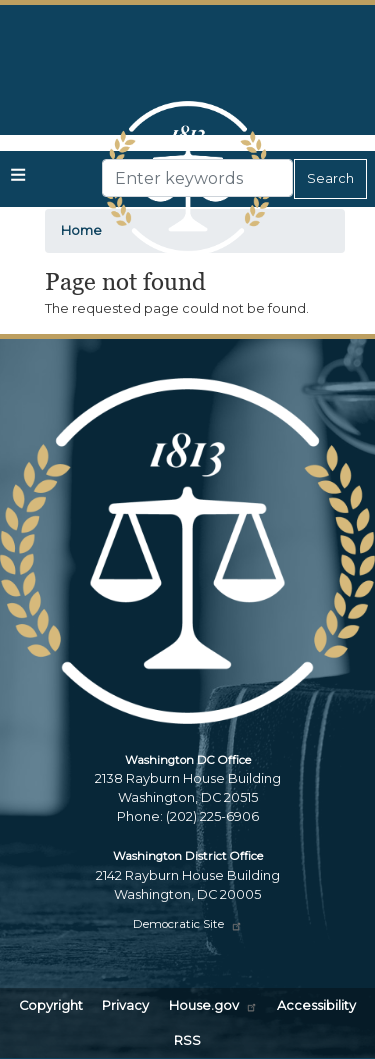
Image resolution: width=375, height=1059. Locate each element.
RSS (187, 1040)
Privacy (125, 1005)
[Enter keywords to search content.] (197, 178)
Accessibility (316, 1005)
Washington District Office (188, 856)
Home (81, 230)
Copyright (51, 1005)
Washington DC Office (188, 760)
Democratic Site (188, 924)
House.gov (213, 1006)
